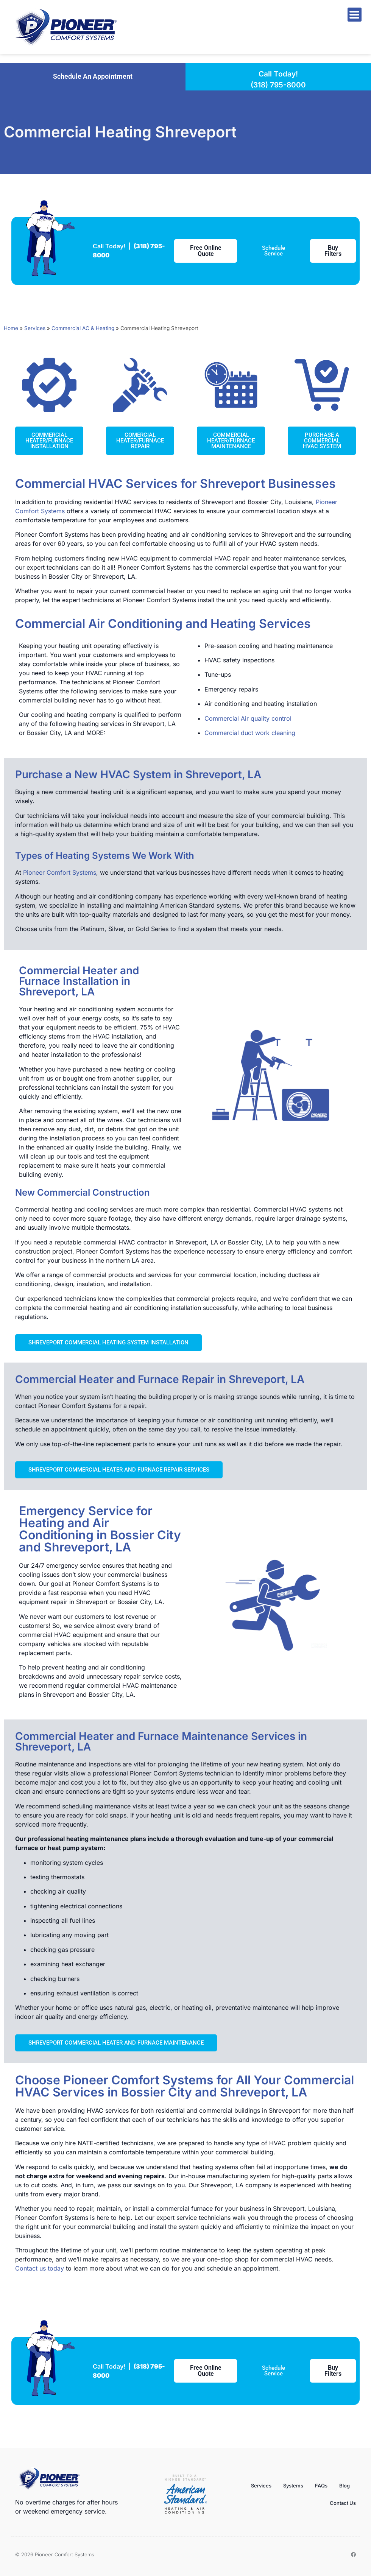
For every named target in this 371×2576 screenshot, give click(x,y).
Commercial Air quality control (248, 718)
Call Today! (278, 73)
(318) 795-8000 (278, 84)
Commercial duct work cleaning (249, 733)
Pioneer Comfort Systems (59, 872)
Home (11, 328)
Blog (344, 2486)
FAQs (321, 2486)
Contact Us (343, 2503)
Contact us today (39, 2268)
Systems (293, 2486)
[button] (93, 76)
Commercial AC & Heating (82, 328)
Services (34, 328)
